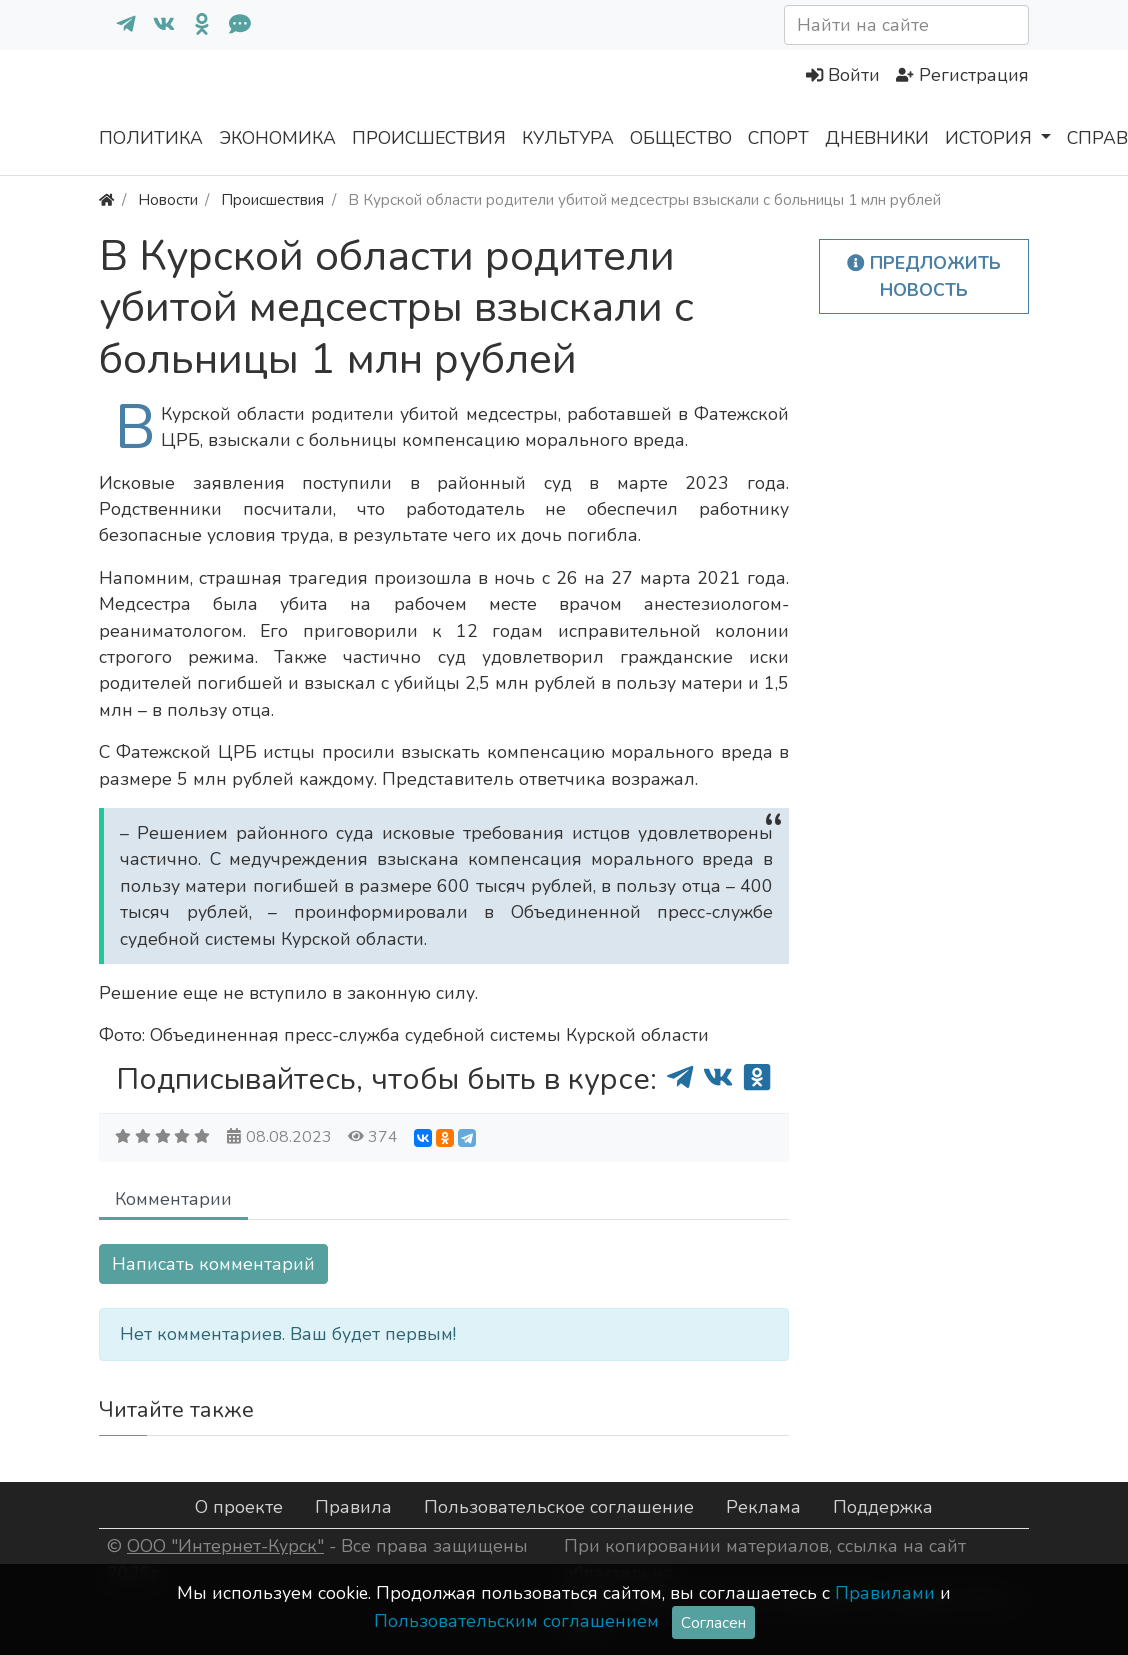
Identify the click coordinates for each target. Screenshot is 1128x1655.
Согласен (713, 1622)
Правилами (885, 1593)
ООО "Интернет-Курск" (225, 1546)
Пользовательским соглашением (516, 1621)
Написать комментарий (213, 1264)
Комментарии (173, 1199)
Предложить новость (924, 276)
